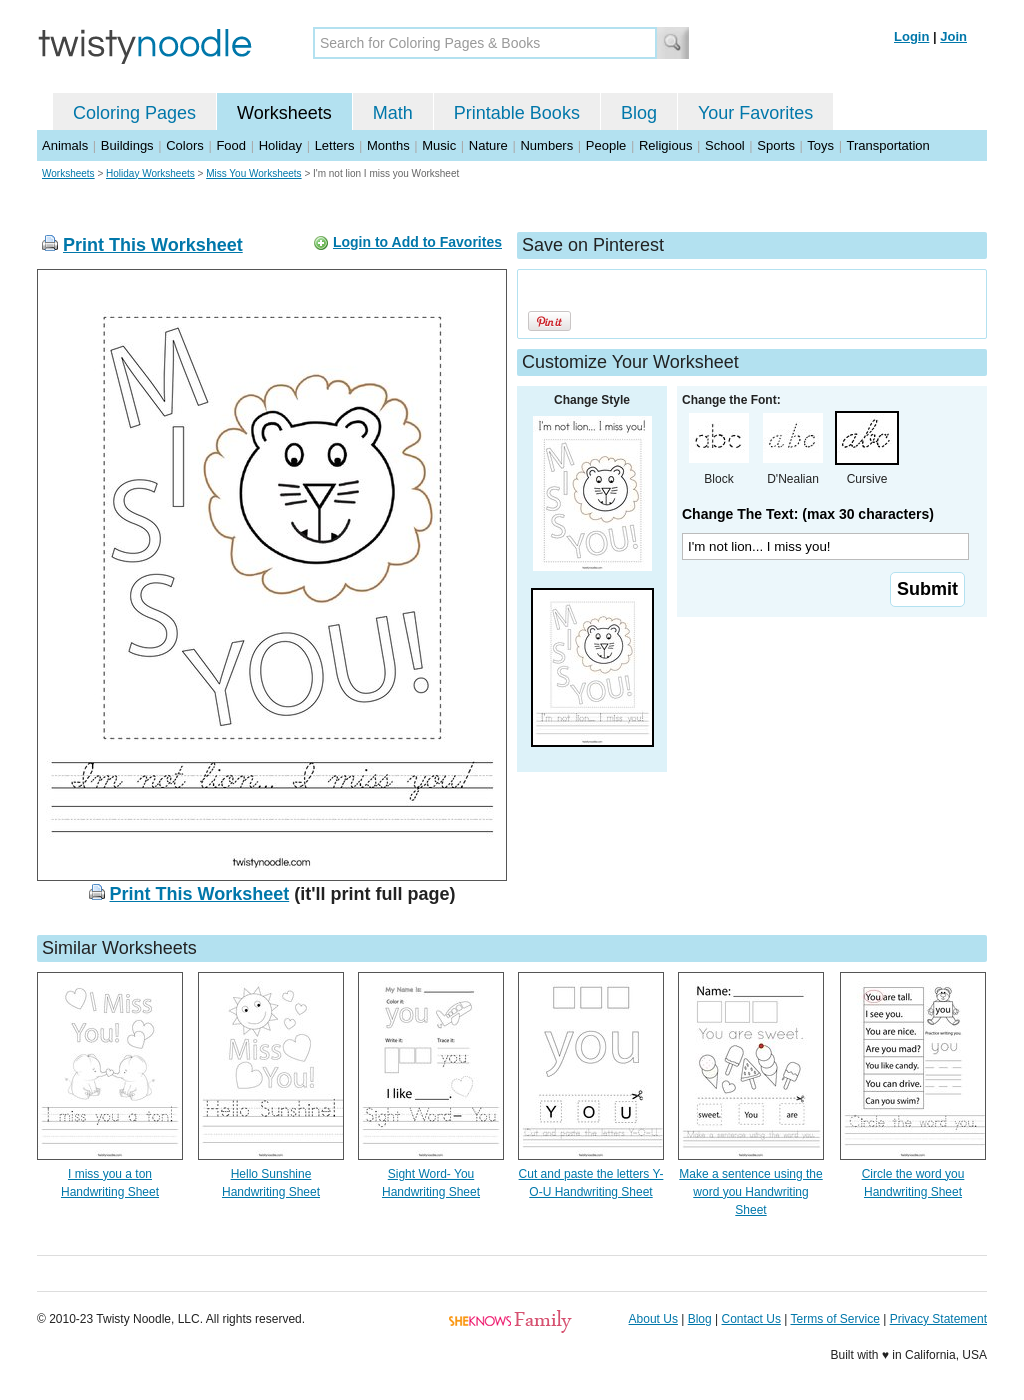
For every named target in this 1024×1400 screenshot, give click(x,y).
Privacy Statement (938, 1319)
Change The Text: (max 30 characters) (808, 514)
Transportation (887, 145)
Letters (335, 145)
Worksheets (284, 113)
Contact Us (751, 1319)
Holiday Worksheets (150, 173)
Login (911, 36)
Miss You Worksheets (253, 173)
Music (439, 145)
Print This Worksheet (153, 245)
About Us (653, 1319)
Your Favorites (755, 113)
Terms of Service (834, 1319)
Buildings (127, 145)
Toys (820, 145)
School (725, 145)
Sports (776, 145)
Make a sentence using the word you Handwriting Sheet (750, 1192)
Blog (639, 113)
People (606, 145)
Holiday (280, 145)
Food (231, 145)
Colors (185, 145)
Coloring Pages (134, 113)
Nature (488, 145)
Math (393, 113)
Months (388, 145)
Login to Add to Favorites (417, 242)
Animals (65, 145)
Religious (665, 145)
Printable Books (517, 113)
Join (953, 36)
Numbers (546, 145)
